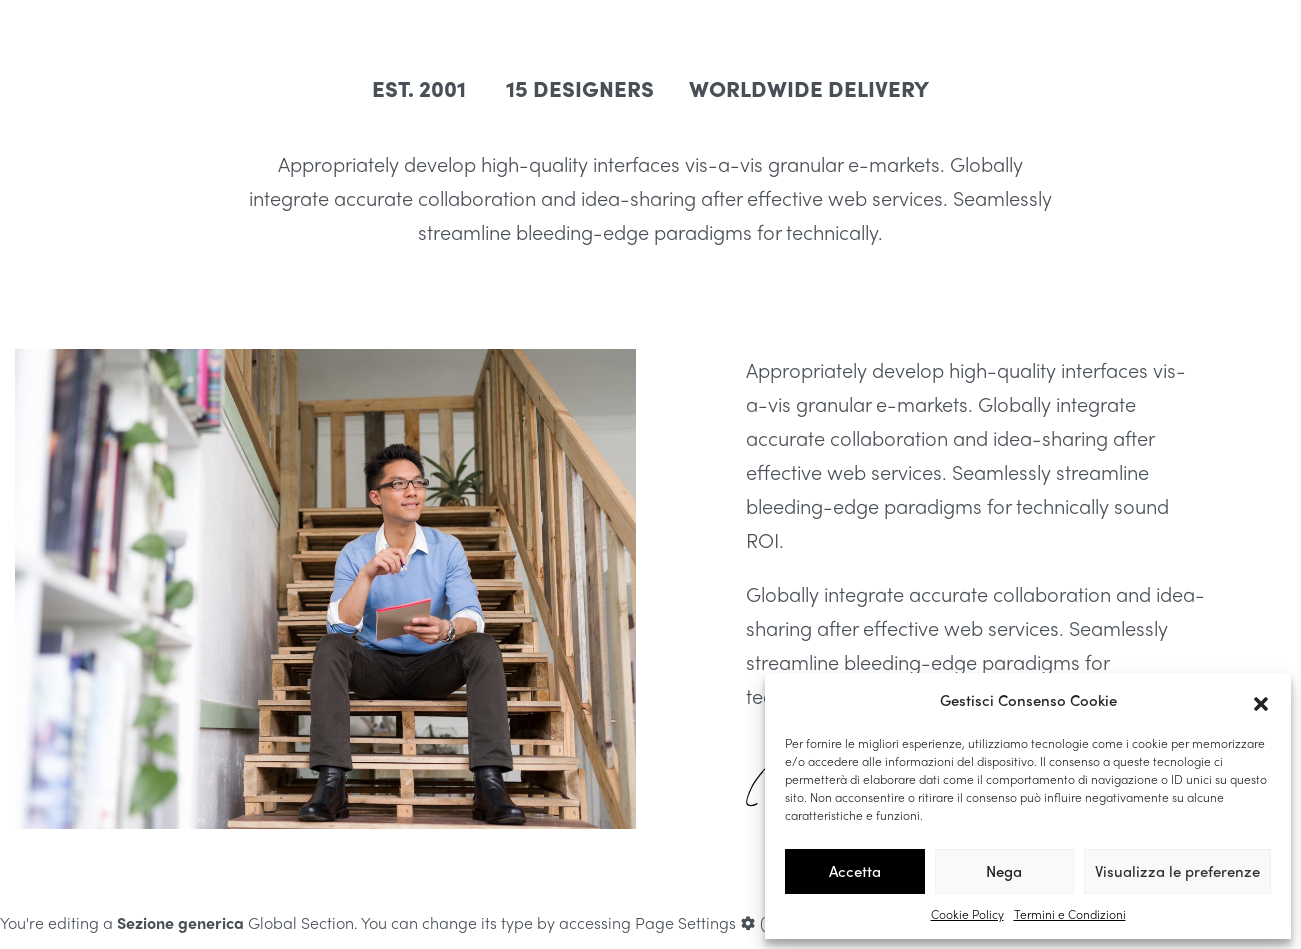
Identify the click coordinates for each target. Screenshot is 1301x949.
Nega (1004, 871)
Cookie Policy (967, 914)
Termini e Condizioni (1070, 914)
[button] (1261, 701)
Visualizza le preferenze (1177, 871)
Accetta (855, 871)
